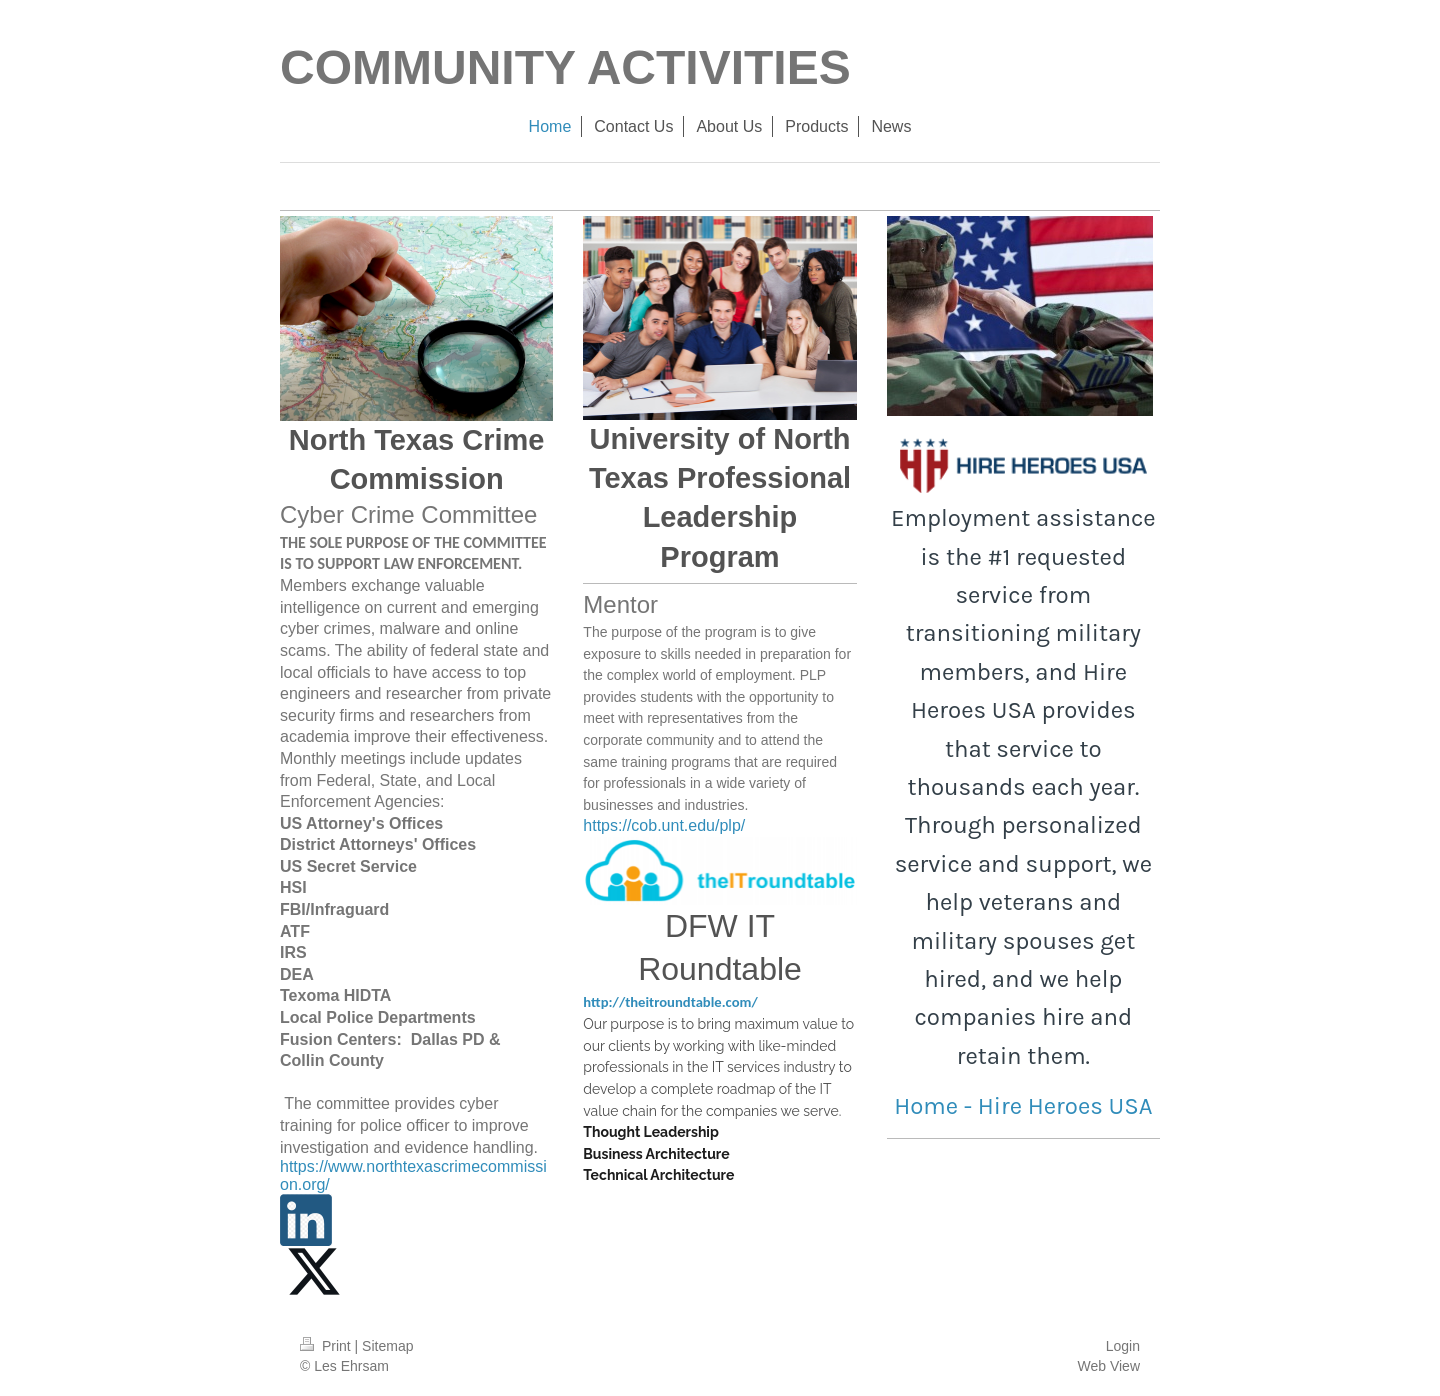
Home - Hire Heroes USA (1023, 1106)
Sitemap (387, 1346)
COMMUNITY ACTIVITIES (565, 67)
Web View (1108, 1366)
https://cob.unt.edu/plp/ (664, 825)
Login (1123, 1346)
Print (327, 1346)
